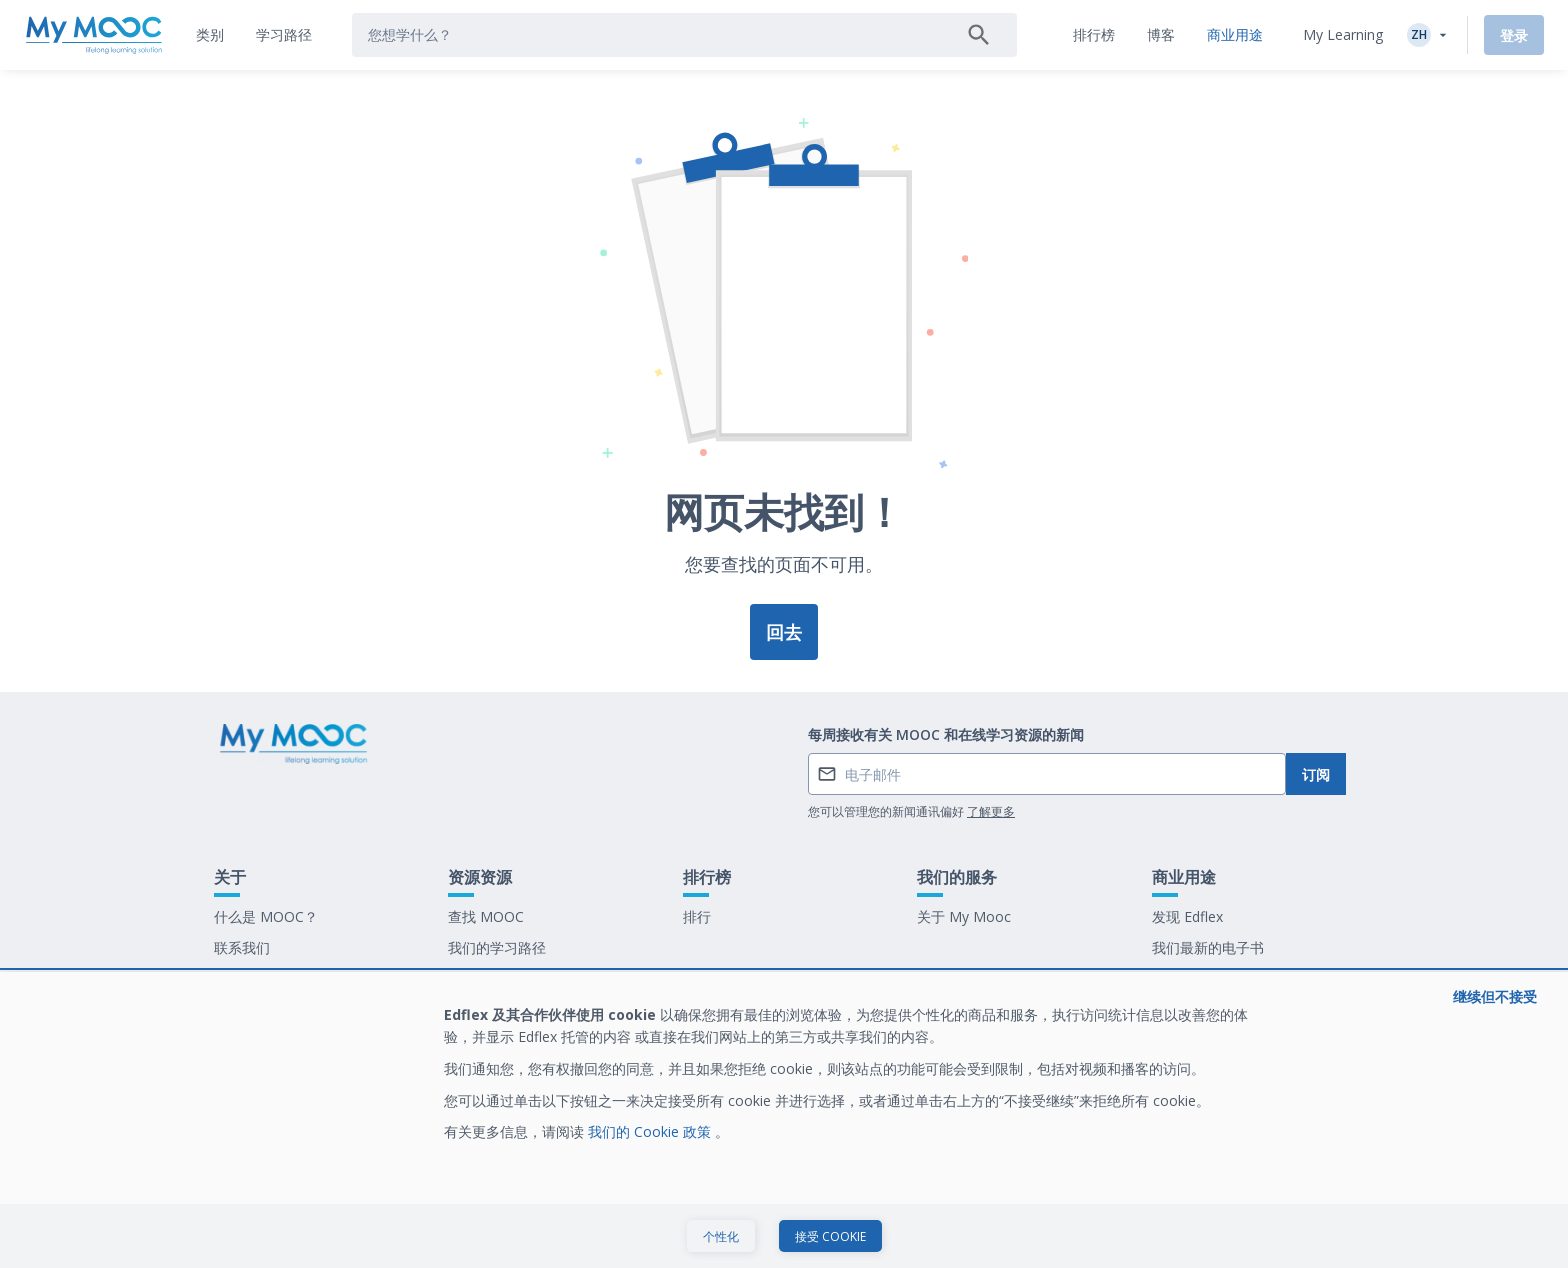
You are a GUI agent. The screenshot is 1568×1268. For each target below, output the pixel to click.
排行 (697, 916)
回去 (784, 632)
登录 (1514, 35)
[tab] (210, 35)
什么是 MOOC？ (266, 916)
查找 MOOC (486, 916)
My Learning (1343, 34)
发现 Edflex (1187, 916)
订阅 (1316, 774)
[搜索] (979, 35)
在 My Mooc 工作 (1208, 978)
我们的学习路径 (497, 947)
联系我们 (242, 947)
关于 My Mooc (964, 916)
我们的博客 (483, 978)
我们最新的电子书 (1208, 947)
